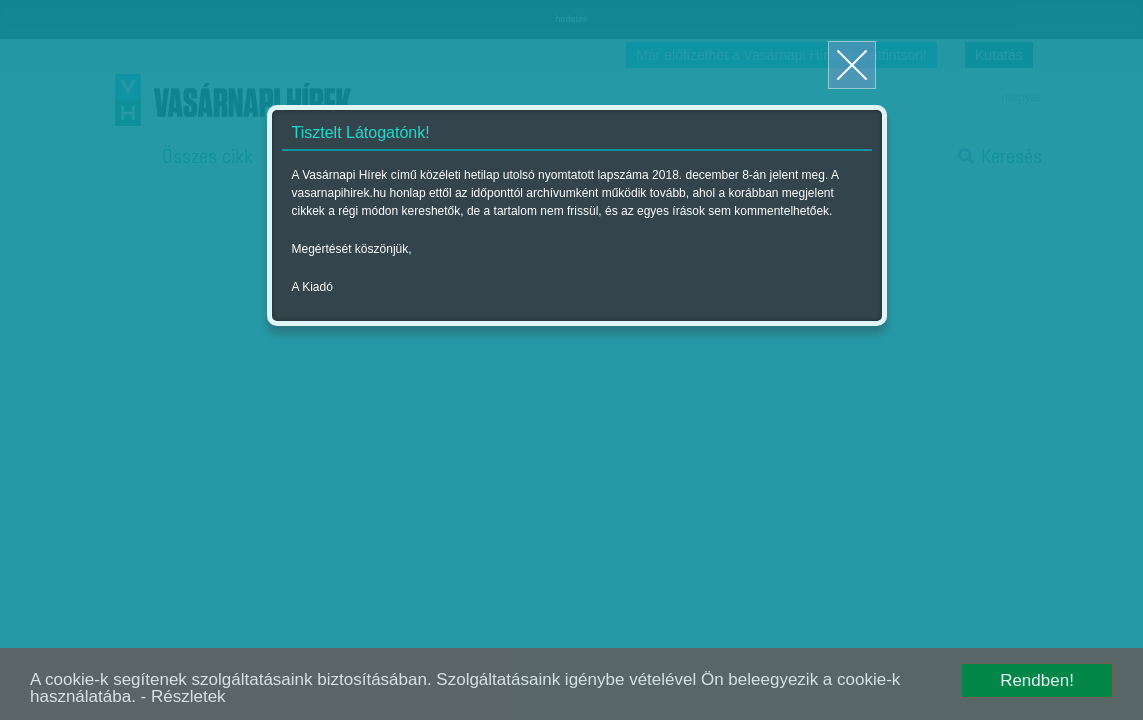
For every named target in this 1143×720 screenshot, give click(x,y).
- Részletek (183, 696)
